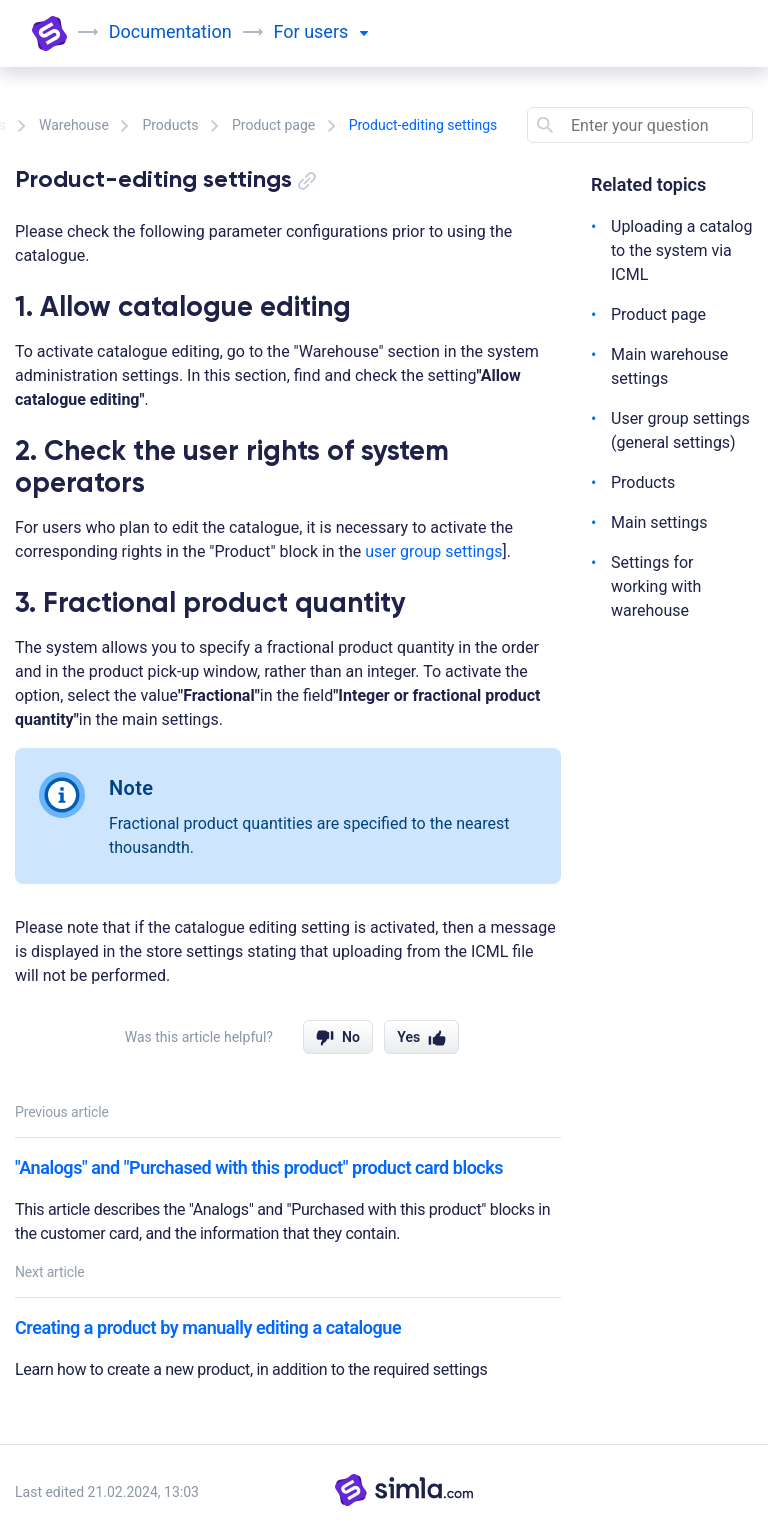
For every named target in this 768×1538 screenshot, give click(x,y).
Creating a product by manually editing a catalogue (208, 1327)
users (337, 31)
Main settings (659, 522)
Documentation (171, 31)
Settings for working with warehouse (656, 586)
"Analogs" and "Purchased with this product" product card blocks (259, 1167)
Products (170, 125)
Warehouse (74, 125)
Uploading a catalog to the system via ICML (681, 250)
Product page (273, 125)
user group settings (433, 551)
